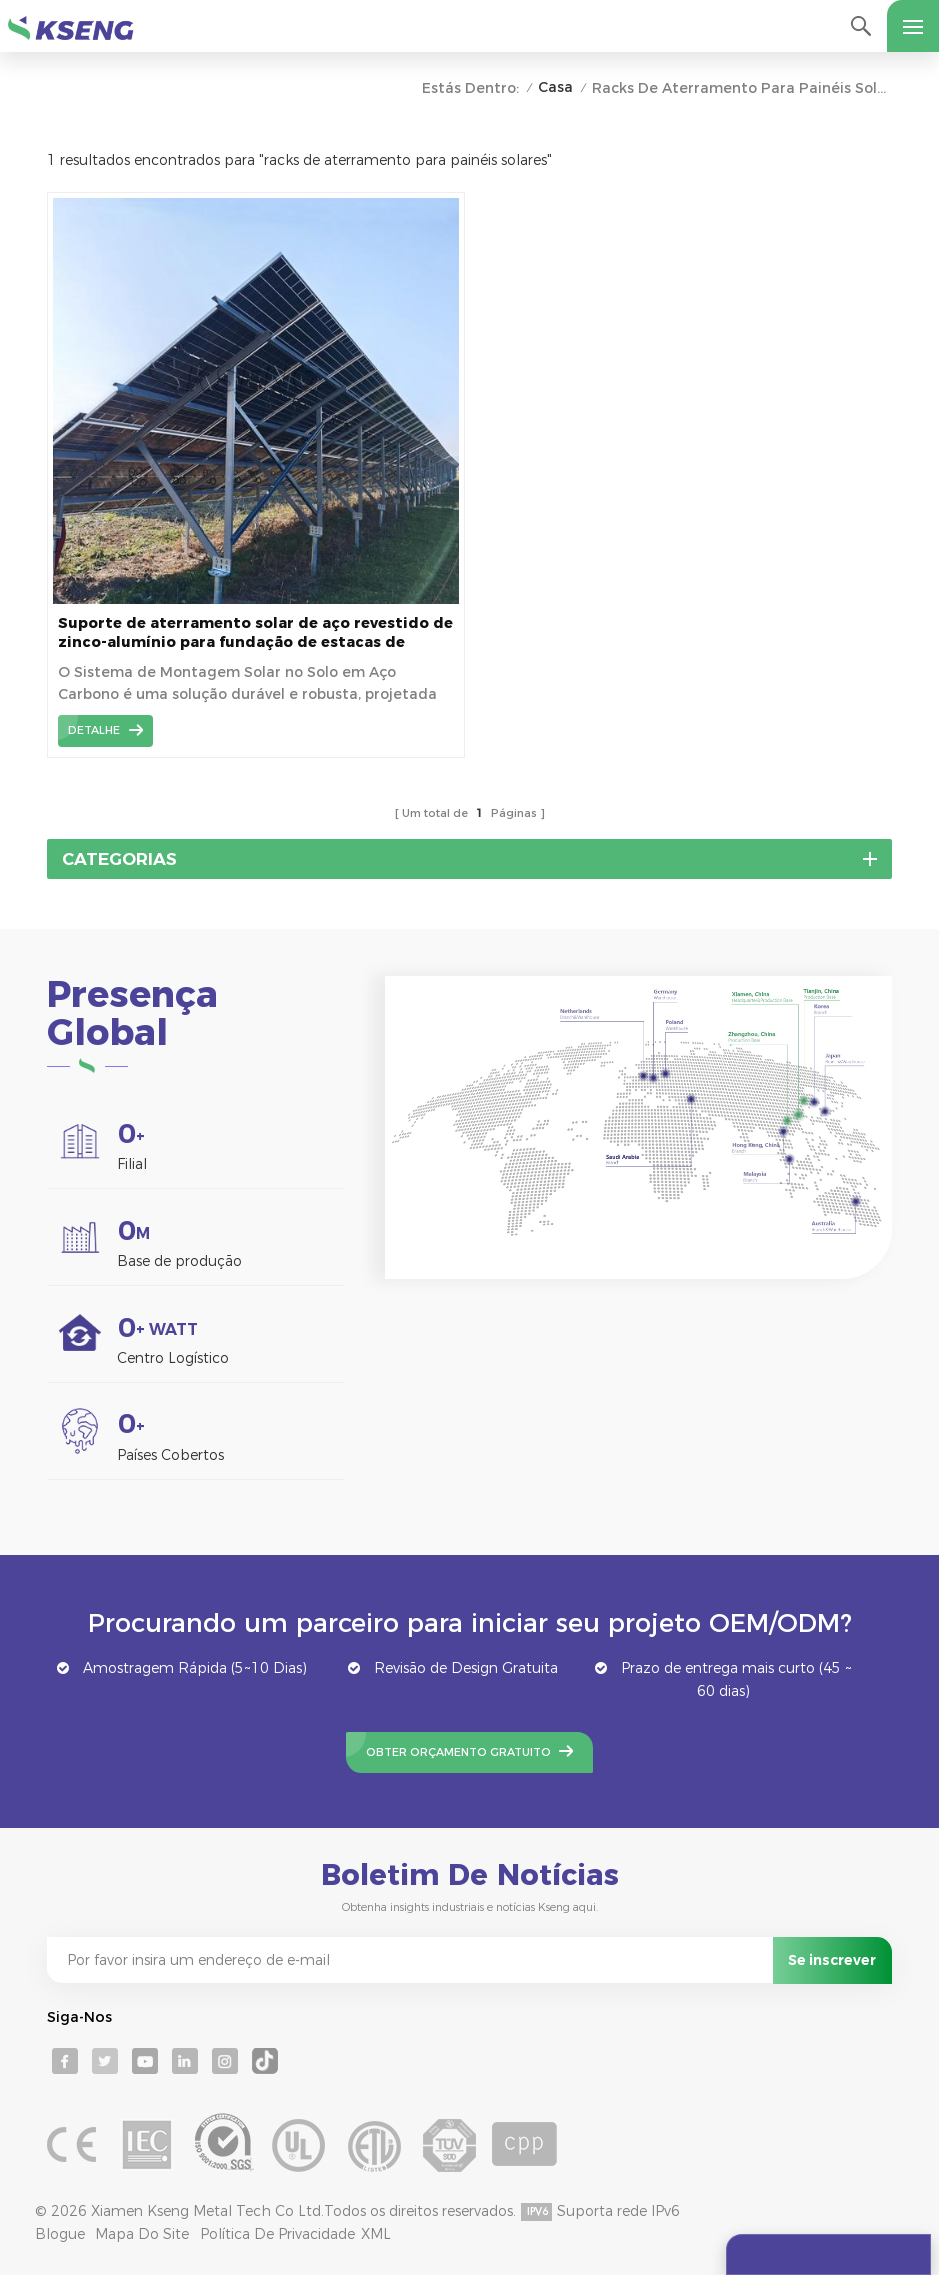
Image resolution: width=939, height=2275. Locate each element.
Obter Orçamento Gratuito (458, 1752)
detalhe (94, 730)
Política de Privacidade (277, 2234)
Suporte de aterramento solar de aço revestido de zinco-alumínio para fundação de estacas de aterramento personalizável (255, 633)
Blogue (60, 2234)
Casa (555, 87)
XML (376, 2234)
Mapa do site (142, 2234)
